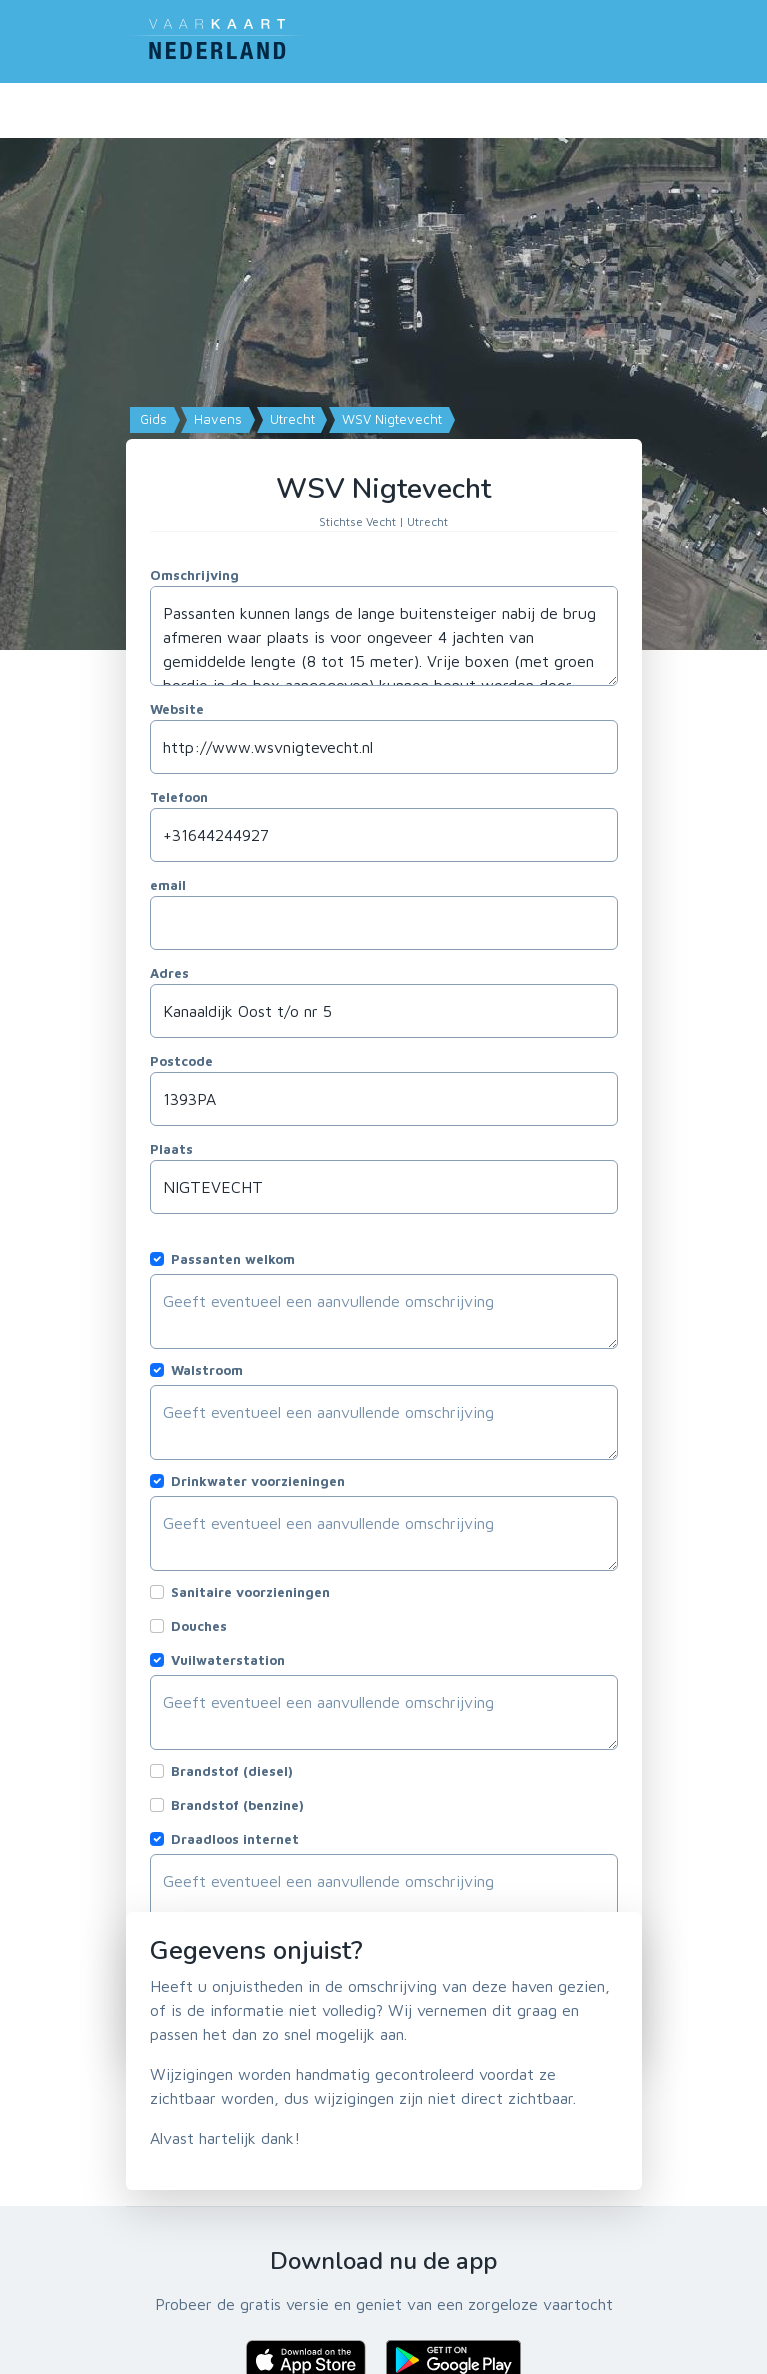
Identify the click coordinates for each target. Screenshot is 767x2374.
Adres (169, 973)
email (168, 885)
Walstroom (207, 1370)
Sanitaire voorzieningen (250, 1592)
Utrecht (290, 419)
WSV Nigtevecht (390, 419)
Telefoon (179, 797)
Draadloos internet (235, 1839)
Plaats (171, 1149)
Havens (216, 419)
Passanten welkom (233, 1259)
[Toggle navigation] (630, 37)
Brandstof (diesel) (232, 1771)
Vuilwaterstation (228, 1660)
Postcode (181, 1061)
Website (177, 709)
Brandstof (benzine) (237, 1805)
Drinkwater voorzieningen (258, 1481)
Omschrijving (194, 575)
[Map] (383, 380)
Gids (151, 419)
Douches (199, 1626)
